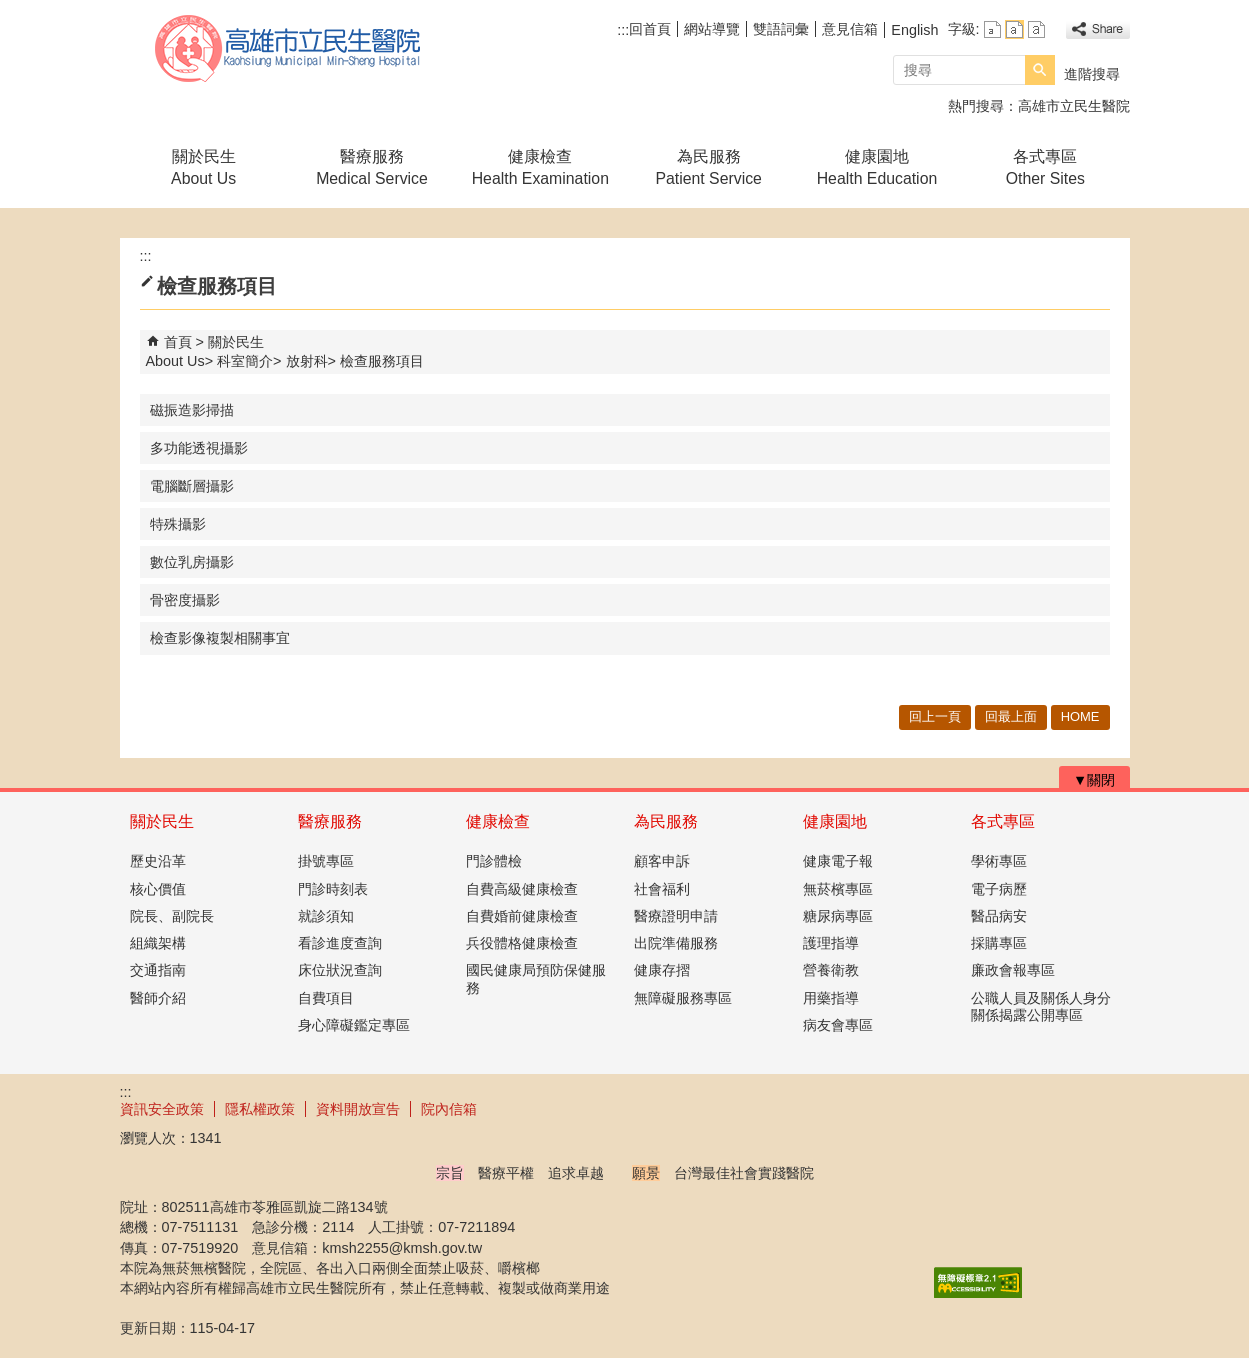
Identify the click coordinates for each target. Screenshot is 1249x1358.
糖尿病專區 (838, 916)
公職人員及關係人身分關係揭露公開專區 (1041, 1006)
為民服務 (666, 821)
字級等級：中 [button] (1014, 29)
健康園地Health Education (877, 167)
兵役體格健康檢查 (522, 943)
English (914, 30)
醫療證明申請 (676, 916)
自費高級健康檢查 (522, 889)
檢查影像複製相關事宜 (220, 638)
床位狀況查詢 (340, 970)
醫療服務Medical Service (372, 167)
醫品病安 (999, 916)
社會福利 (662, 889)
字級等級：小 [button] (992, 29)
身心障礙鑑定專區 (354, 1025)
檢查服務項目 (382, 361)
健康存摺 (662, 970)
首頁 (178, 342)
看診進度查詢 (340, 943)
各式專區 (1003, 821)
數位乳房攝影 (192, 562)
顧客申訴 (662, 861)
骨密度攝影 (185, 600)
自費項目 (326, 998)
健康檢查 (498, 821)
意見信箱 (850, 29)
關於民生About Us (203, 167)
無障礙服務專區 (683, 998)
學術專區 (999, 861)
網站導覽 (712, 29)
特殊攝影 (178, 524)
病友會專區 (838, 1025)
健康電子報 (838, 861)
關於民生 (162, 821)
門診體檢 (494, 861)
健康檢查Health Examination (540, 167)
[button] (1040, 70)
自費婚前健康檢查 (522, 916)
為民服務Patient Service (708, 167)
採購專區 (999, 943)
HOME (1080, 716)
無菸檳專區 (838, 889)
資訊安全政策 (162, 1109)
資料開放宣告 (358, 1109)
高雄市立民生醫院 (289, 48)
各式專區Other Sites (1045, 167)
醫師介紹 (158, 998)
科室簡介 (245, 361)
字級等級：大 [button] (1036, 29)
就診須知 (326, 916)
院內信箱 (449, 1109)
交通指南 (158, 970)
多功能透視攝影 (199, 448)
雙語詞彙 (781, 29)
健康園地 (835, 821)
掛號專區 (326, 861)
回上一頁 (935, 716)
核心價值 (158, 889)
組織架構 (158, 943)
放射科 (307, 361)
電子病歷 (999, 889)
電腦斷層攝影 (192, 486)
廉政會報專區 (1013, 970)
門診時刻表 (333, 889)
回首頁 (650, 29)
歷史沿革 (158, 861)
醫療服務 (330, 821)
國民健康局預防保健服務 (536, 978)
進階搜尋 (1092, 74)
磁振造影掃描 (192, 410)
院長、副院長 (172, 916)
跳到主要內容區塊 (10, 10)
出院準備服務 (676, 943)
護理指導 (831, 943)
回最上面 (1011, 716)
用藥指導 (831, 998)
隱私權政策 (260, 1109)
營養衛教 (831, 970)
